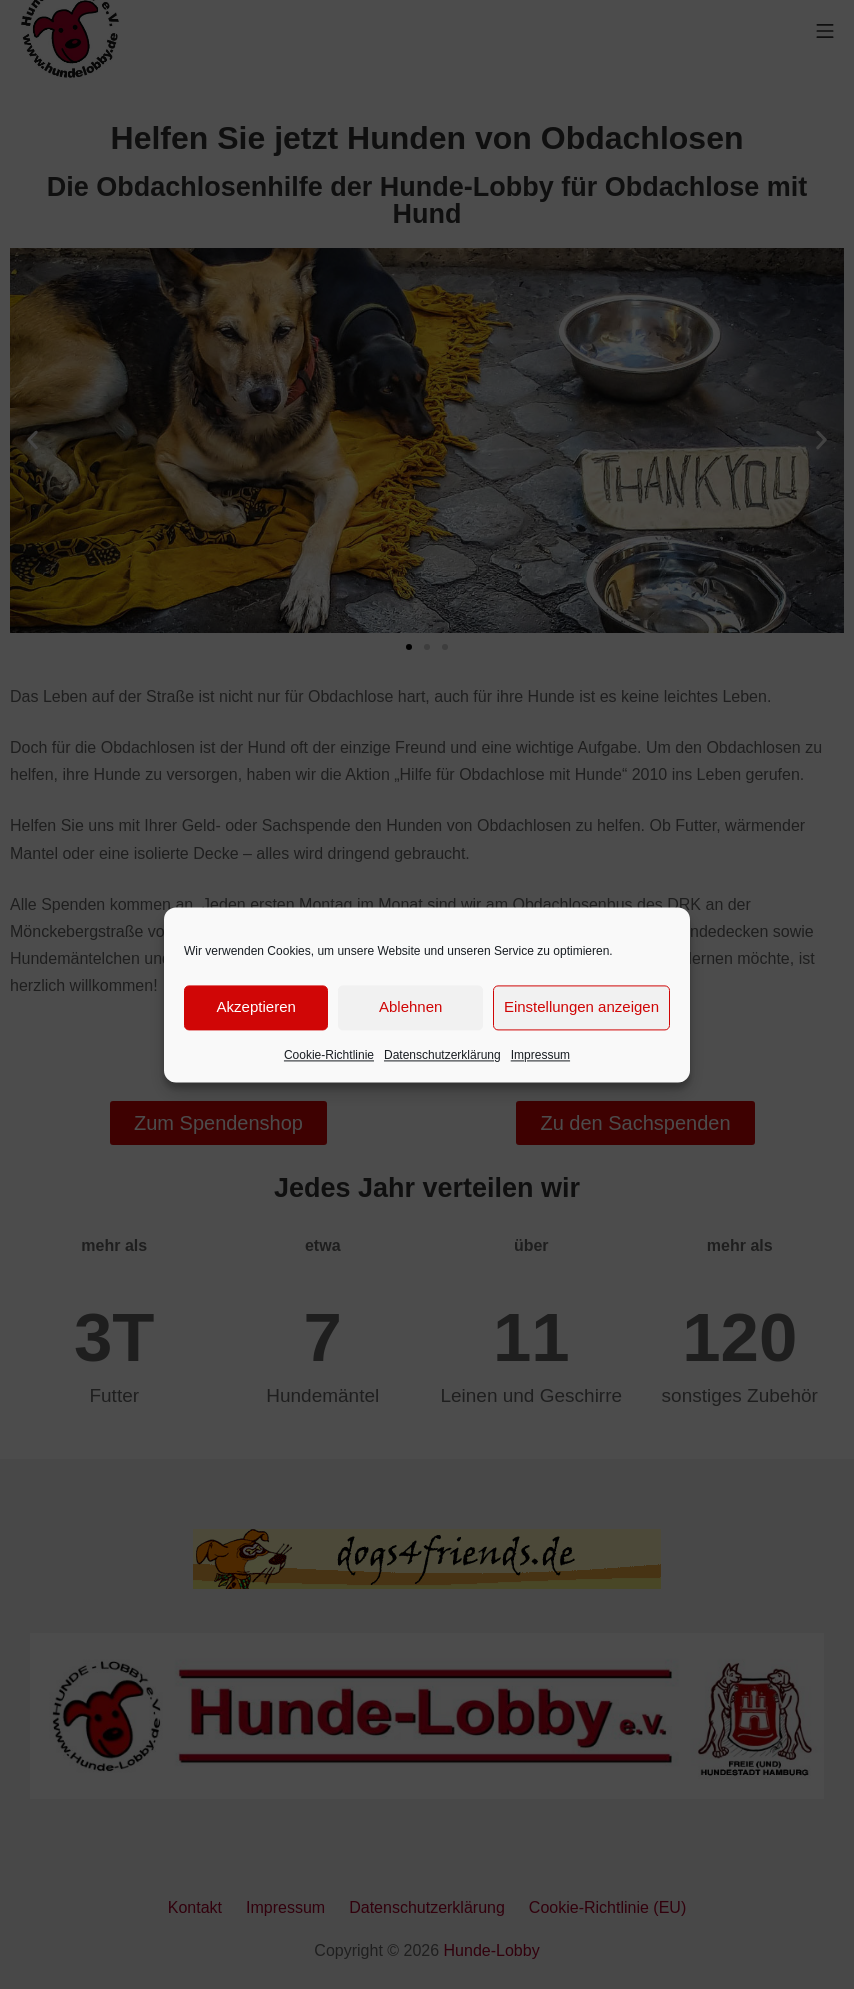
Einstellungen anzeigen (581, 1006)
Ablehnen (410, 1006)
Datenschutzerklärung (442, 1055)
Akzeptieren (256, 1006)
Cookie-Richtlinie (329, 1055)
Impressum (540, 1055)
